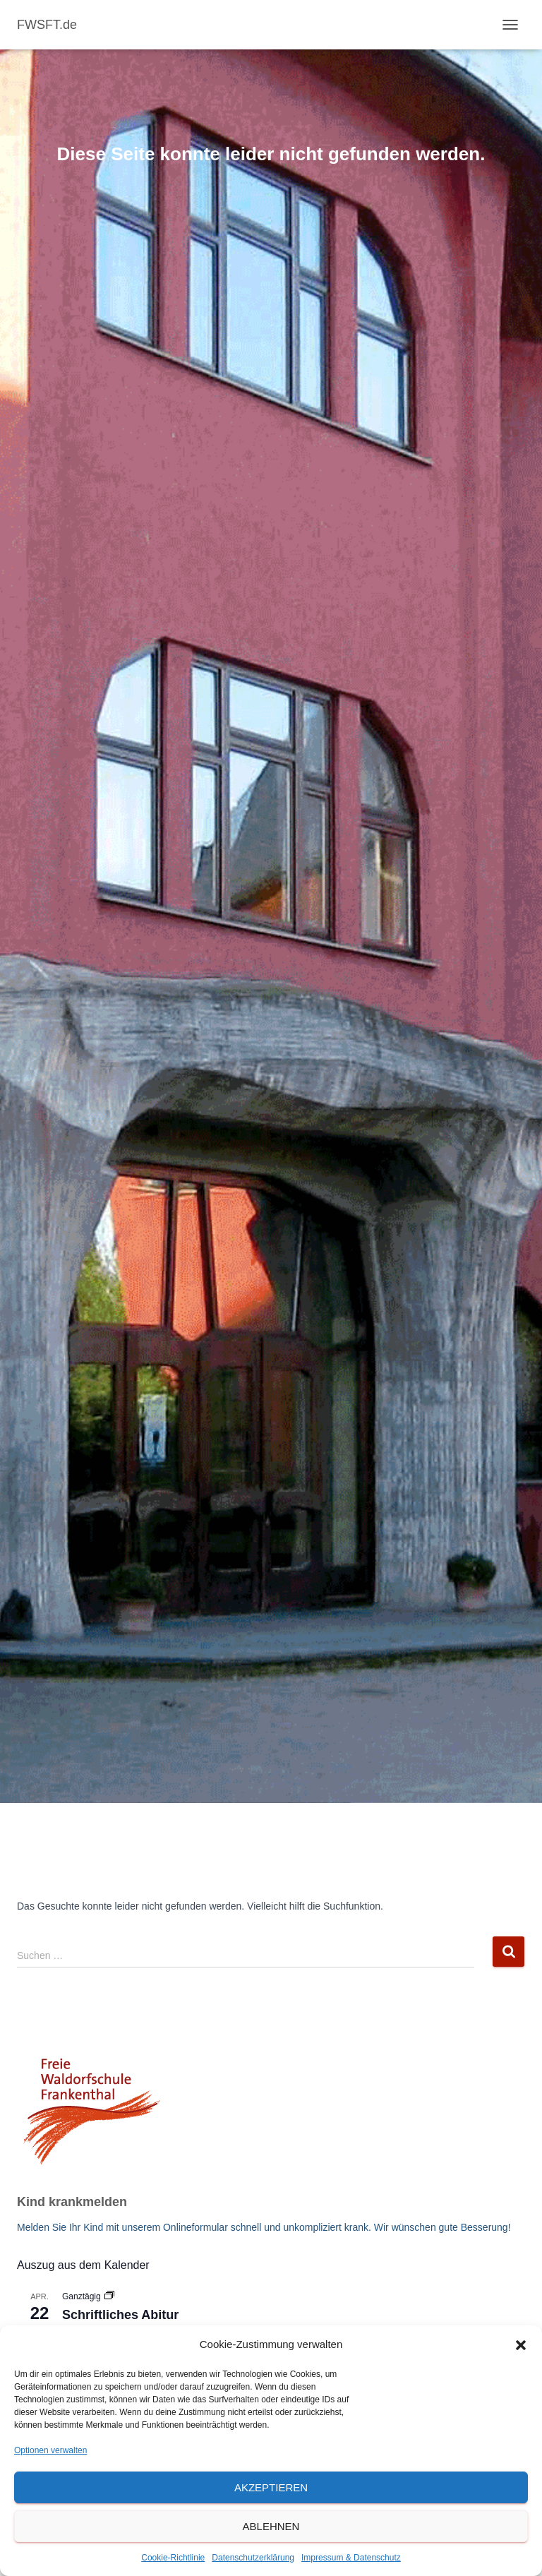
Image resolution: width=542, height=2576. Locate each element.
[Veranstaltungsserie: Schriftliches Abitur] (109, 2296)
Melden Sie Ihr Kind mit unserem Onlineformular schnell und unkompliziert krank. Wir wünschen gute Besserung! (264, 2227)
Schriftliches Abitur (120, 2315)
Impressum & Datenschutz (351, 2558)
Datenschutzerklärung (253, 2558)
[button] (521, 2345)
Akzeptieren (271, 2487)
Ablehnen (271, 2526)
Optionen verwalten (50, 2450)
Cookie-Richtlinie (173, 2558)
